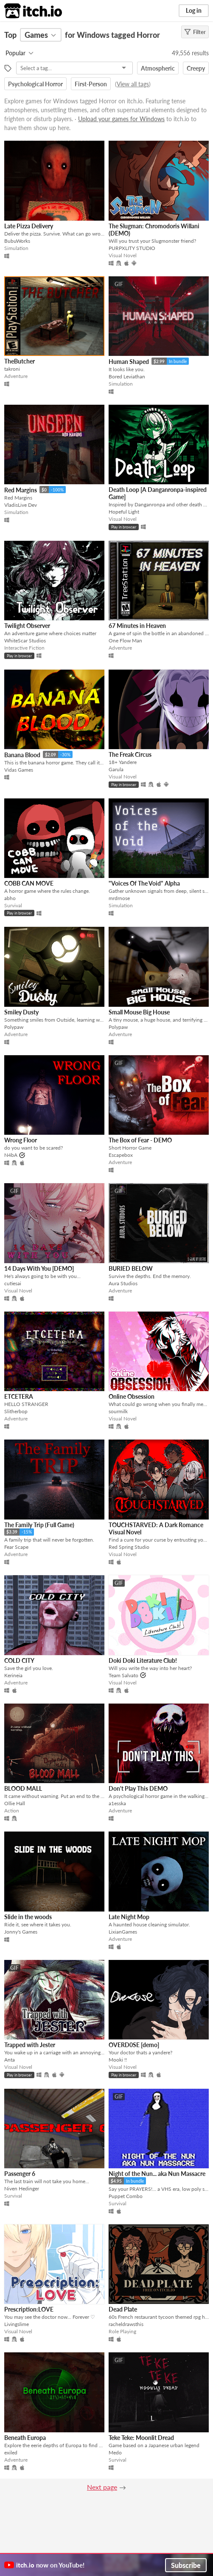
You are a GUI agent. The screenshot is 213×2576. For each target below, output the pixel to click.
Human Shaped (129, 361)
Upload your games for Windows (121, 118)
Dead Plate (123, 2309)
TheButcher (19, 361)
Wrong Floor (20, 1140)
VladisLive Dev (20, 505)
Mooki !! (118, 2059)
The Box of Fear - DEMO (140, 1140)
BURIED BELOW (131, 1268)
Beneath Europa (25, 2437)
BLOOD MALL (23, 1788)
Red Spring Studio (129, 1547)
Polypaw (13, 1027)
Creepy (196, 68)
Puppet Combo (126, 2196)
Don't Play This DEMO (138, 1788)
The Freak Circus (130, 754)
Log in (194, 10)
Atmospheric (158, 68)
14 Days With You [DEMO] (39, 1268)
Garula (116, 769)
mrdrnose (119, 898)
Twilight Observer (27, 625)
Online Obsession (131, 1396)
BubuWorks (17, 241)
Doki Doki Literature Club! (143, 1660)
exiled (10, 2452)
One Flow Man (125, 640)
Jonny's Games (20, 1931)
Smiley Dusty (21, 1012)
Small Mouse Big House (139, 1012)
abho (10, 898)
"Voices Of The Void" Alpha (144, 883)
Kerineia (13, 1675)
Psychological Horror (35, 84)
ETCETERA (18, 1396)
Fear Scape (16, 1547)
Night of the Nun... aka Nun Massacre (157, 2173)
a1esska (117, 1803)
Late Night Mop (129, 1916)
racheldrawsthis (126, 2324)
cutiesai (12, 1283)
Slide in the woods (28, 1916)
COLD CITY (19, 1660)
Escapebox (121, 1155)
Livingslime (16, 2324)
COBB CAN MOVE (28, 883)
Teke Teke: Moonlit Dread (141, 2437)
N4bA (10, 1155)
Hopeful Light (124, 511)
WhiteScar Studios (25, 640)
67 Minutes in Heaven (137, 625)
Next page (102, 2487)
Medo (115, 2452)
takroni (12, 369)
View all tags (133, 84)
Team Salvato (123, 1675)
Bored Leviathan (127, 376)
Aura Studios (123, 1283)
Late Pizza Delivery (28, 226)
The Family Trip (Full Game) (39, 1524)
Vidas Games (18, 770)
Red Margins (20, 490)
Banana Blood (22, 754)
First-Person (91, 84)
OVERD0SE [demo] (134, 2044)
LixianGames (123, 1931)
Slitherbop (16, 1411)
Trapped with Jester (29, 2044)
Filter (195, 31)
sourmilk (118, 1411)
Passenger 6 (19, 2173)
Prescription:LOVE (28, 2309)
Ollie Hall (14, 1803)
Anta (9, 2059)
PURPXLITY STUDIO (132, 248)
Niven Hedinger (21, 2188)
